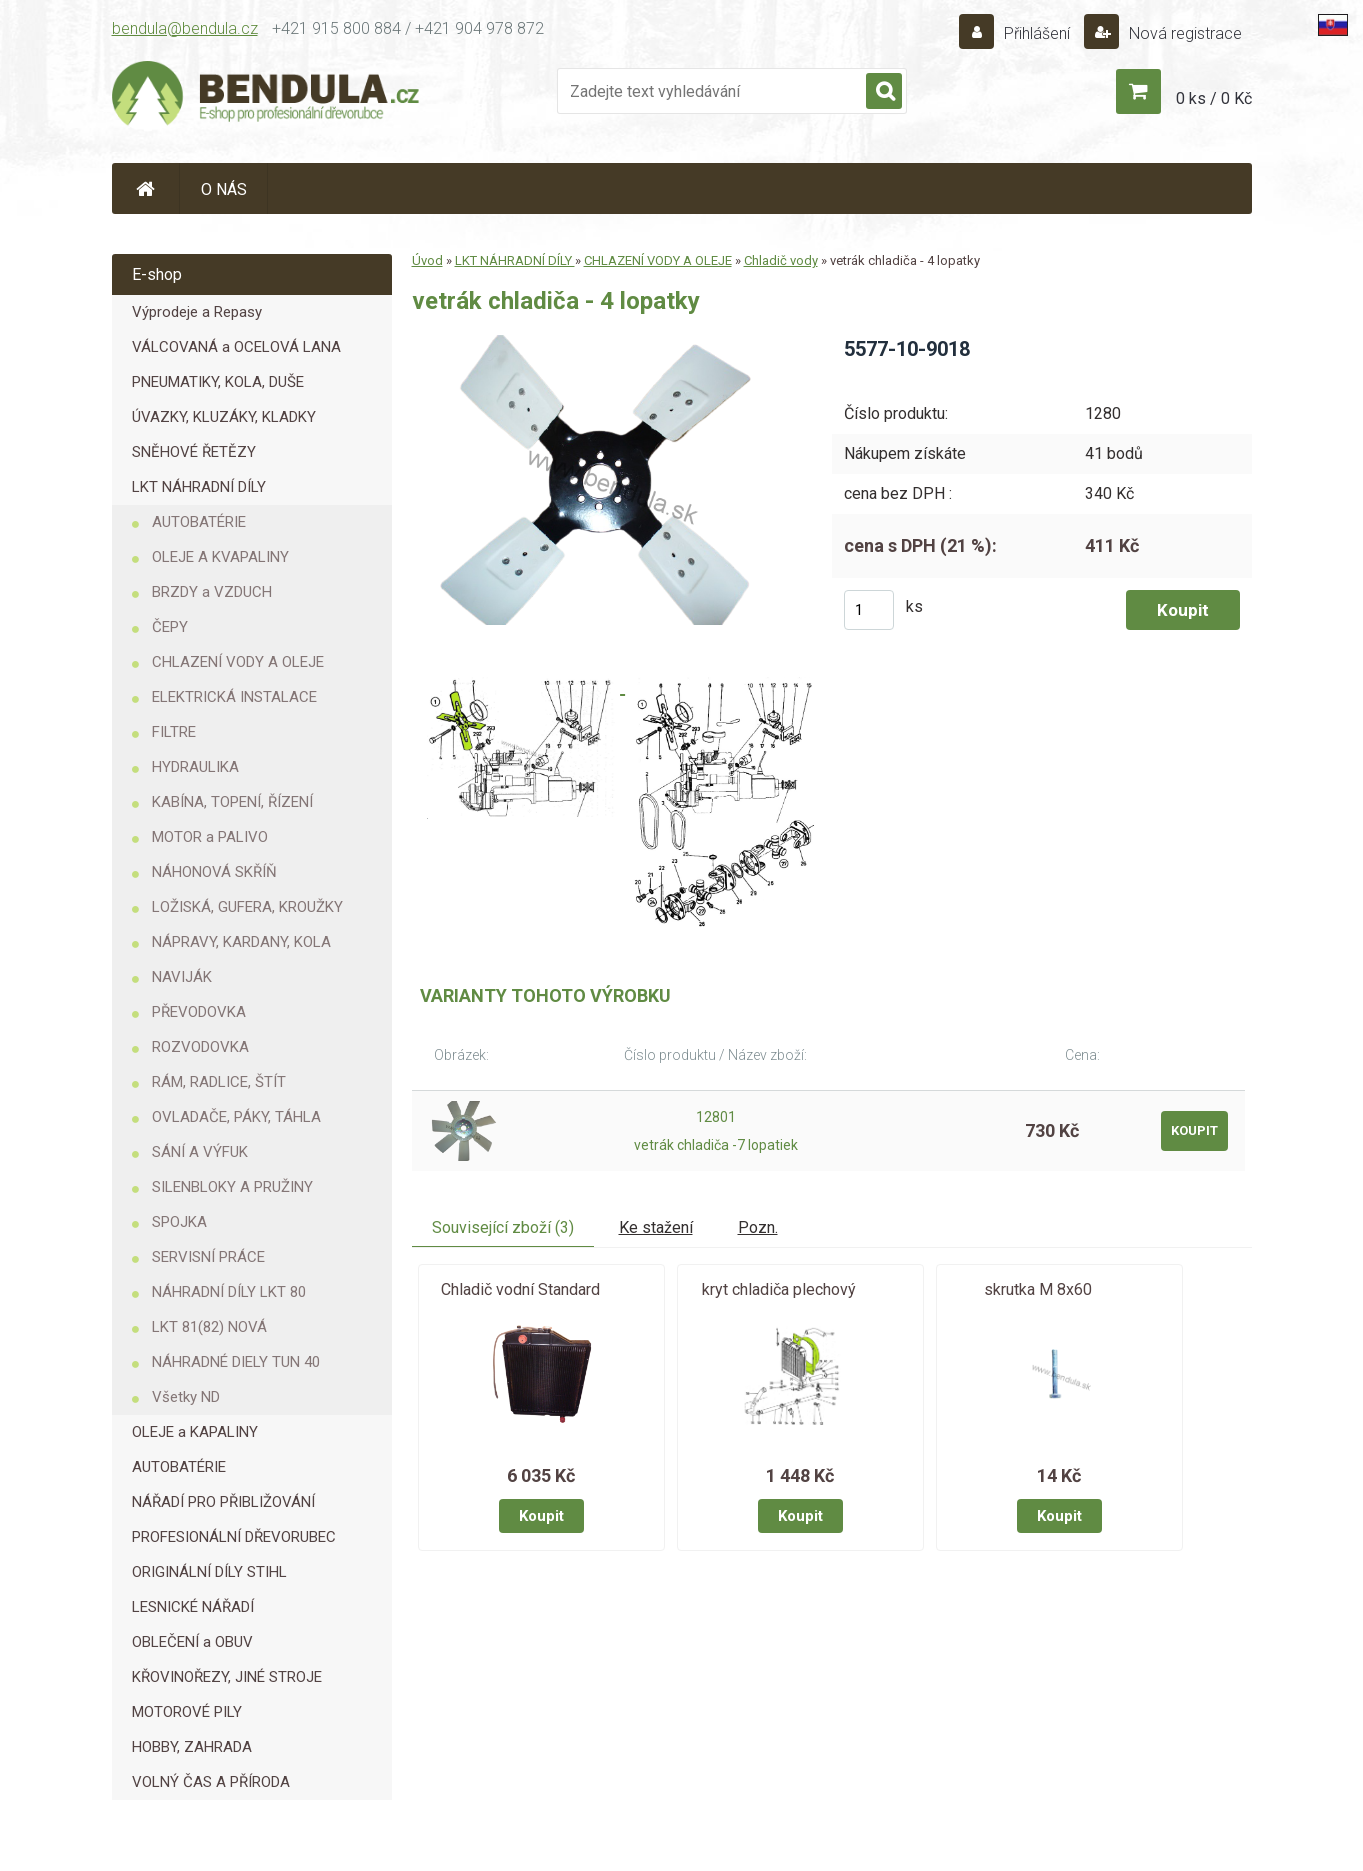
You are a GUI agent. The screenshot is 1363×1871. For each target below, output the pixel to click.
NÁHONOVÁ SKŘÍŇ (214, 872)
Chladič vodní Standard (520, 1289)
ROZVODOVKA (200, 1047)
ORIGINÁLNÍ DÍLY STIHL (209, 1572)
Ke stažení (656, 1227)
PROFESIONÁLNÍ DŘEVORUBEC (234, 1537)
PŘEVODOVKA (199, 1012)
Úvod (427, 260)
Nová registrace (1183, 33)
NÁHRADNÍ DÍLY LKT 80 (229, 1292)
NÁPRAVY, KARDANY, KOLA (241, 942)
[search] (884, 92)
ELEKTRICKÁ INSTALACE (234, 697)
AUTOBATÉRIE (199, 522)
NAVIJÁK (182, 977)
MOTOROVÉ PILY (187, 1712)
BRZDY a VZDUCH (212, 592)
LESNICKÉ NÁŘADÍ (193, 1607)
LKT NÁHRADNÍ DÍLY (199, 487)
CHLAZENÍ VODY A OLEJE (238, 662)
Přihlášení (1037, 33)
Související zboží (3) (503, 1227)
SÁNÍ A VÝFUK (200, 1152)
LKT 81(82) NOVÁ (209, 1327)
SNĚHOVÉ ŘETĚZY (194, 452)
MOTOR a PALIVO (210, 837)
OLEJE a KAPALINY (195, 1432)
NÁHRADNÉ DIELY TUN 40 (236, 1362)
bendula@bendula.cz (185, 28)
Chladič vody (781, 260)
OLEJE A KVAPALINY (220, 557)
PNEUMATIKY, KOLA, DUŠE (218, 382)
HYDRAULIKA (195, 767)
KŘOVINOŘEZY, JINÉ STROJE (227, 1677)
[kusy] (869, 610)
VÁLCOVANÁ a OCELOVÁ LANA (236, 347)
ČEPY (170, 627)
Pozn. (758, 1227)
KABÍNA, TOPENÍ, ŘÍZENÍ (232, 802)
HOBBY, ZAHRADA (192, 1747)
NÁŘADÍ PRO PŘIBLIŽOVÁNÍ (223, 1502)
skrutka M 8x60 (1038, 1289)
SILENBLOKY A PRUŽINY (232, 1187)
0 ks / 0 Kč (1214, 98)
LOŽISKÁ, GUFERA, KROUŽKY (247, 907)
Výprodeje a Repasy (197, 312)
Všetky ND (186, 1397)
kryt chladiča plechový (779, 1289)
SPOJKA (179, 1222)
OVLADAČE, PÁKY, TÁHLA (236, 1117)
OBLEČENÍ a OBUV (192, 1642)
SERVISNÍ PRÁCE (208, 1257)
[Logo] (267, 96)
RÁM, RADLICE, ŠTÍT (219, 1082)
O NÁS (224, 189)
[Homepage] (146, 188)
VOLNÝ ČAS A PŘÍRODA (211, 1782)
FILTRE (174, 732)
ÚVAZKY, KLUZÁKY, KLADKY (224, 417)
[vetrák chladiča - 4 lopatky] (605, 342)
